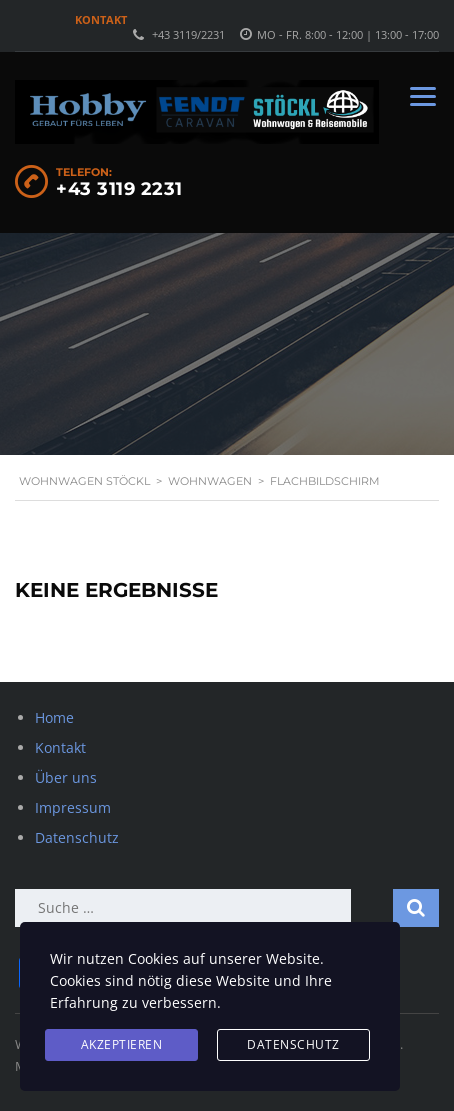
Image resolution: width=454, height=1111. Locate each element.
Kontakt (101, 19)
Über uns (66, 777)
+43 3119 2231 (119, 189)
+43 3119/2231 (188, 34)
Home (54, 717)
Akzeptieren (122, 1044)
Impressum (73, 807)
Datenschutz (77, 837)
